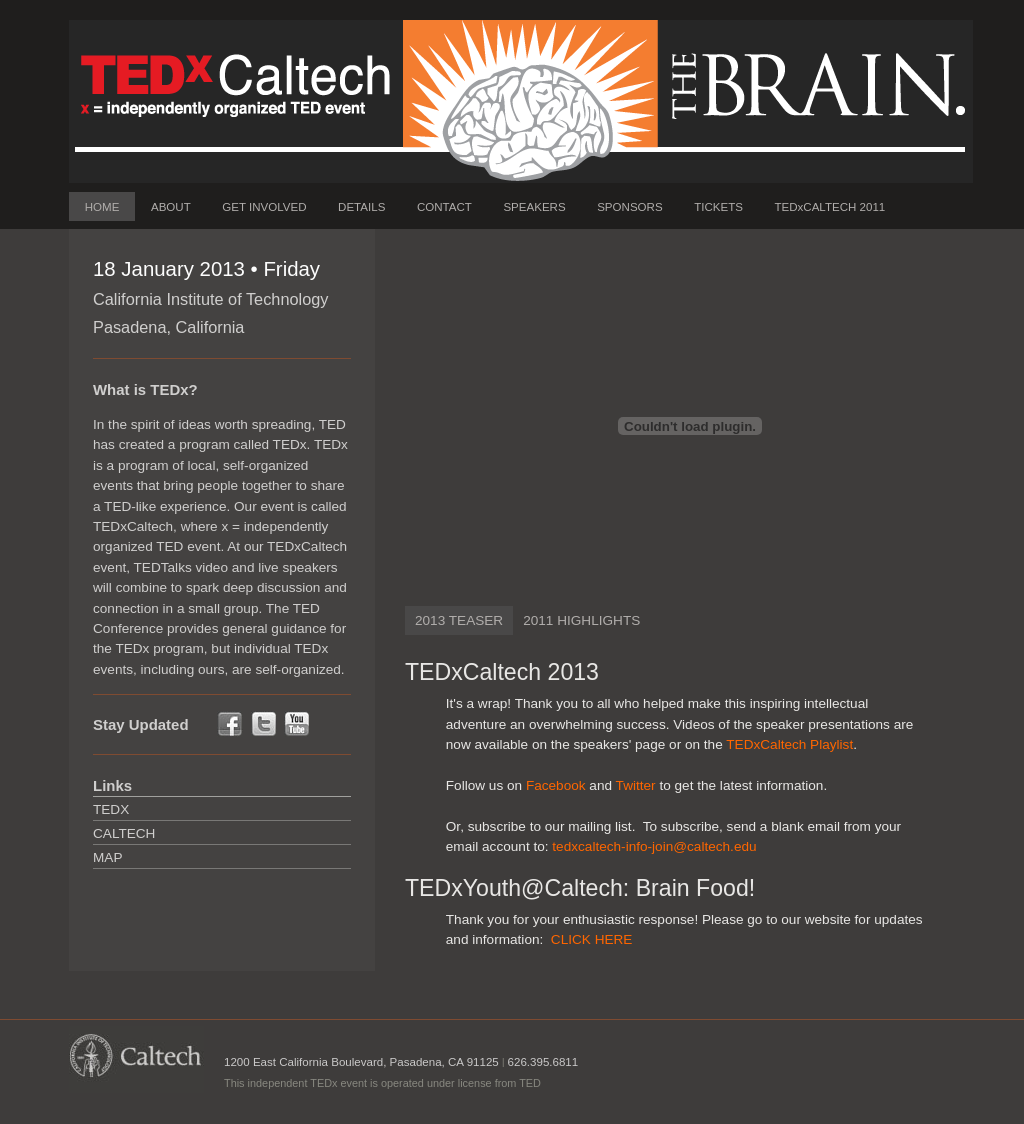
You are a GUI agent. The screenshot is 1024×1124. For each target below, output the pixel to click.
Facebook (556, 785)
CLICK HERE (592, 939)
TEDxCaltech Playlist (789, 744)
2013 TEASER (459, 620)
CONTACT (444, 207)
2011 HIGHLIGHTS (581, 620)
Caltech (124, 833)
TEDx (111, 809)
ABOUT (171, 207)
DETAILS (361, 207)
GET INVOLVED (264, 207)
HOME (102, 207)
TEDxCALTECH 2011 (829, 207)
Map (107, 857)
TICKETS (718, 207)
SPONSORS (629, 207)
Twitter (636, 785)
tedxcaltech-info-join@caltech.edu (654, 846)
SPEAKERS (534, 207)
